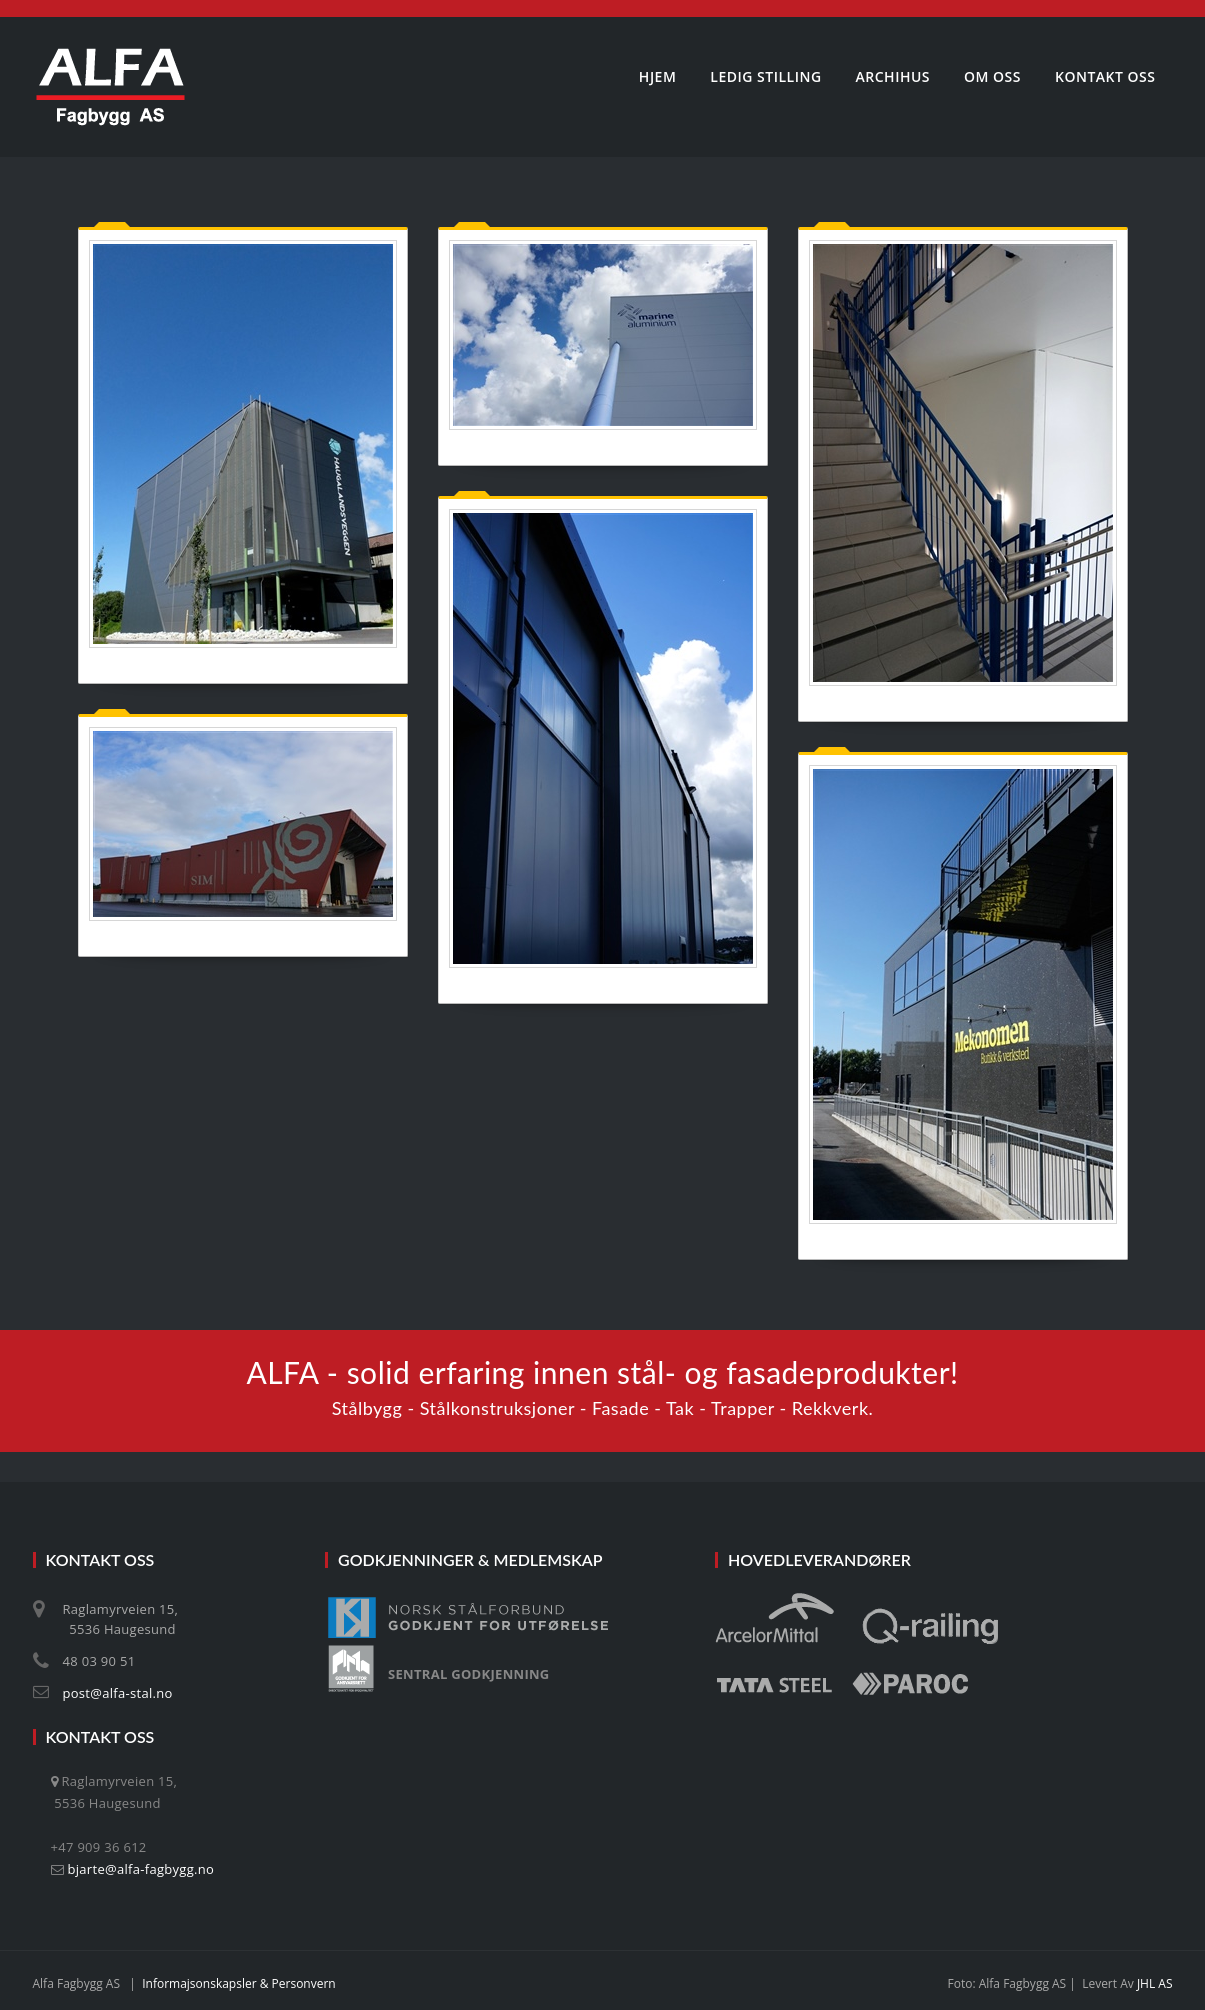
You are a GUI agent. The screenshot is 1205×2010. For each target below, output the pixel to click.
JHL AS (1155, 1983)
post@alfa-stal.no (118, 1693)
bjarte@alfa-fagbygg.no (141, 1869)
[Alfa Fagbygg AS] (110, 87)
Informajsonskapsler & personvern (239, 1983)
